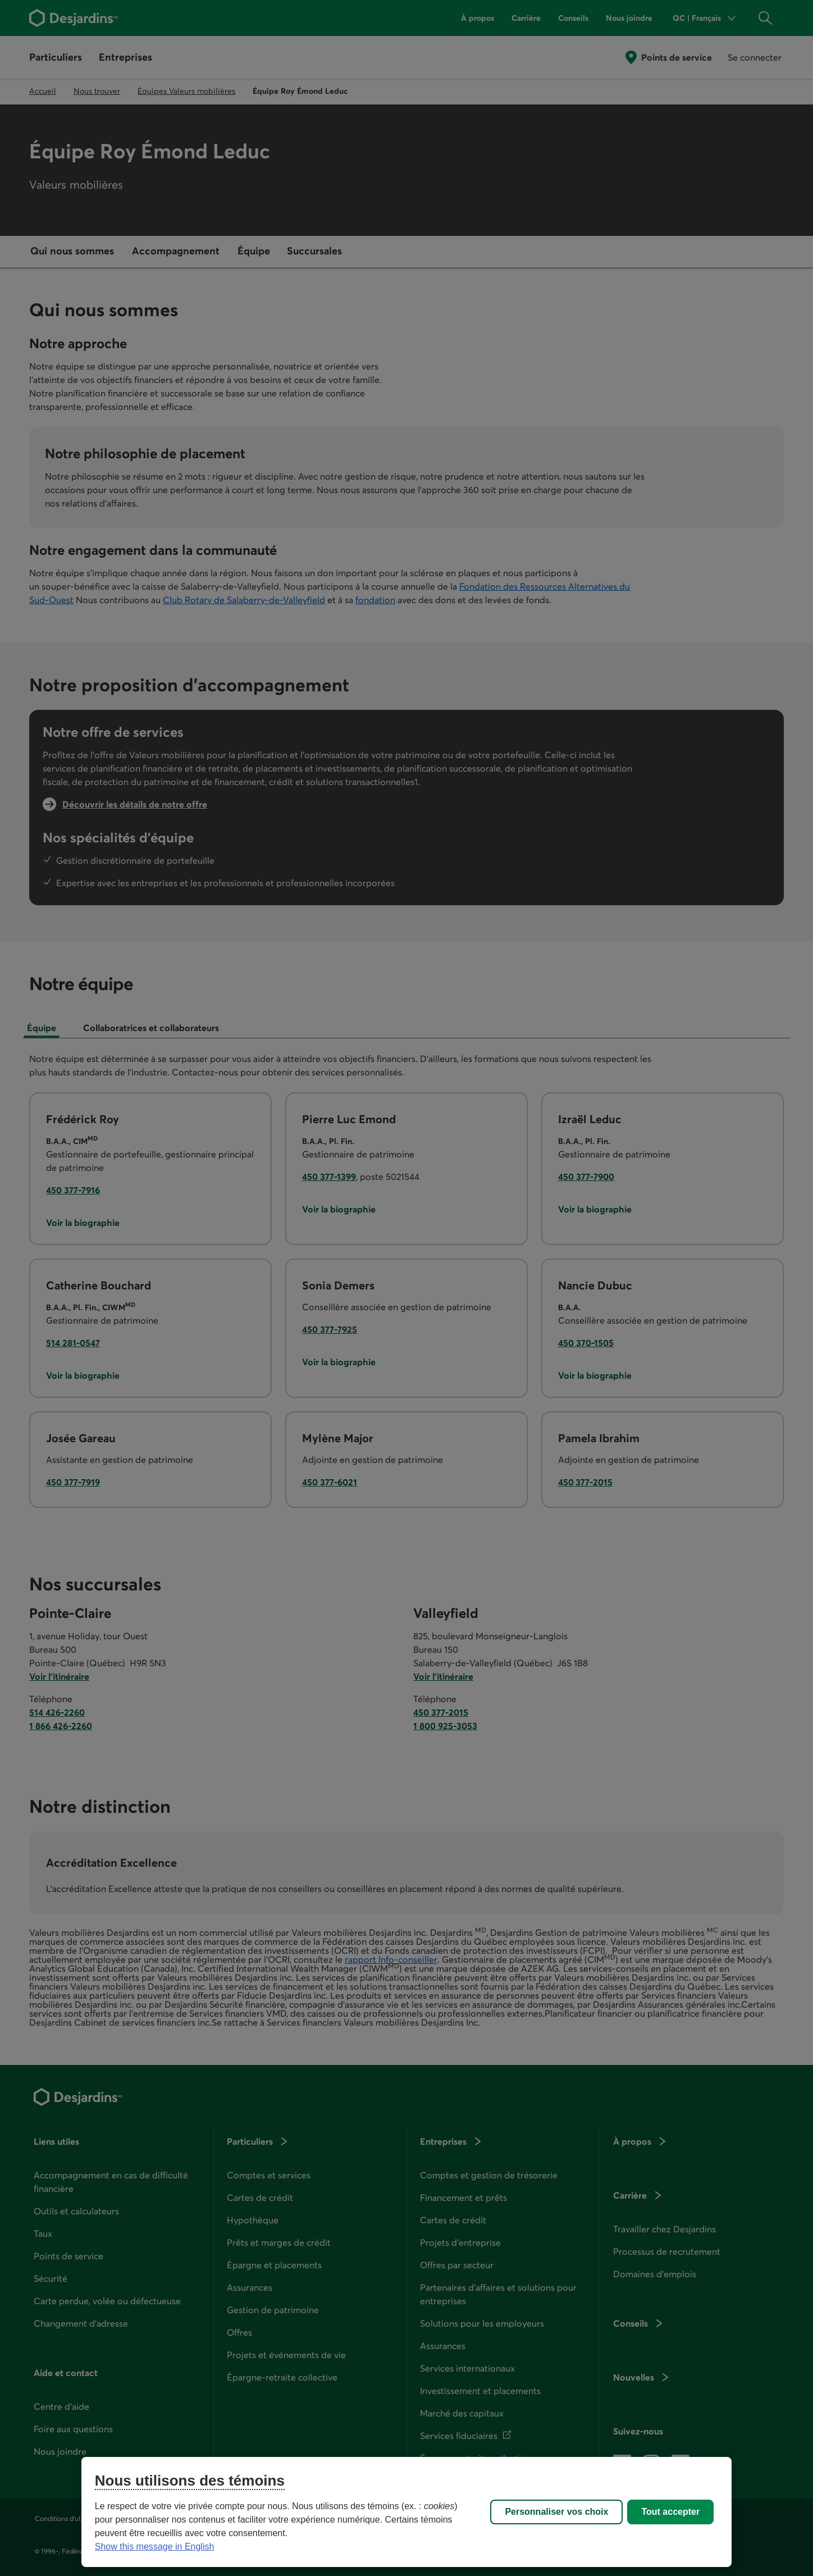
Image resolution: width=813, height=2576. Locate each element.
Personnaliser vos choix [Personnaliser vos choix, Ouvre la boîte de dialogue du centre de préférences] (556, 2511)
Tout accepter (670, 2511)
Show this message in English (154, 2546)
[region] (406, 2512)
